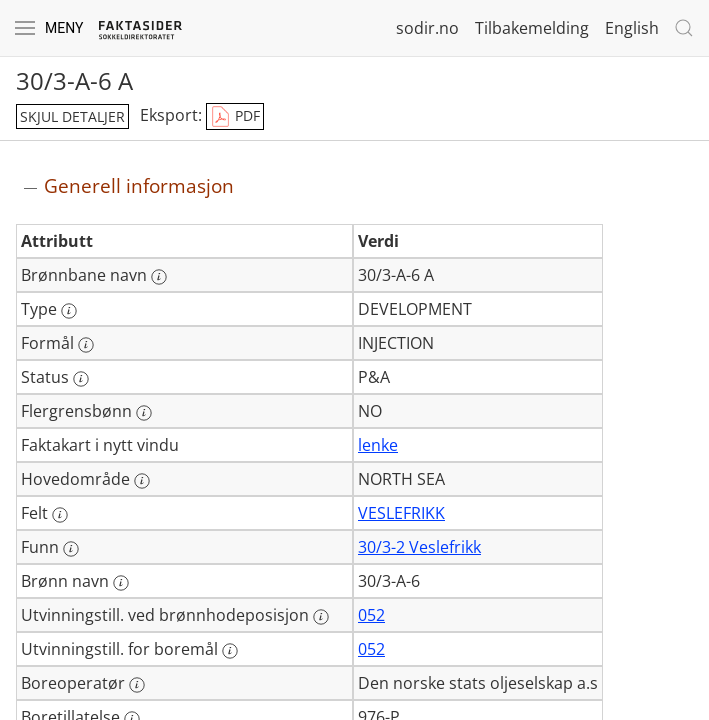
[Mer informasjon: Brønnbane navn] (159, 277)
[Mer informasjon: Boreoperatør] (137, 685)
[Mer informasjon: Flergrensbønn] (144, 413)
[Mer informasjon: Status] (81, 379)
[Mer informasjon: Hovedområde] (142, 481)
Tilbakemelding (532, 28)
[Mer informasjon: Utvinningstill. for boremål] (230, 651)
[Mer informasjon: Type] (69, 311)
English (632, 28)
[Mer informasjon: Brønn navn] (121, 583)
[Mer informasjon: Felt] (60, 515)
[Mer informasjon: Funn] (71, 549)
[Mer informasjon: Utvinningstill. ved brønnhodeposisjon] (321, 617)
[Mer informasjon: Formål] (86, 345)
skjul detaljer (72, 116)
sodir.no (427, 28)
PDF (235, 117)
